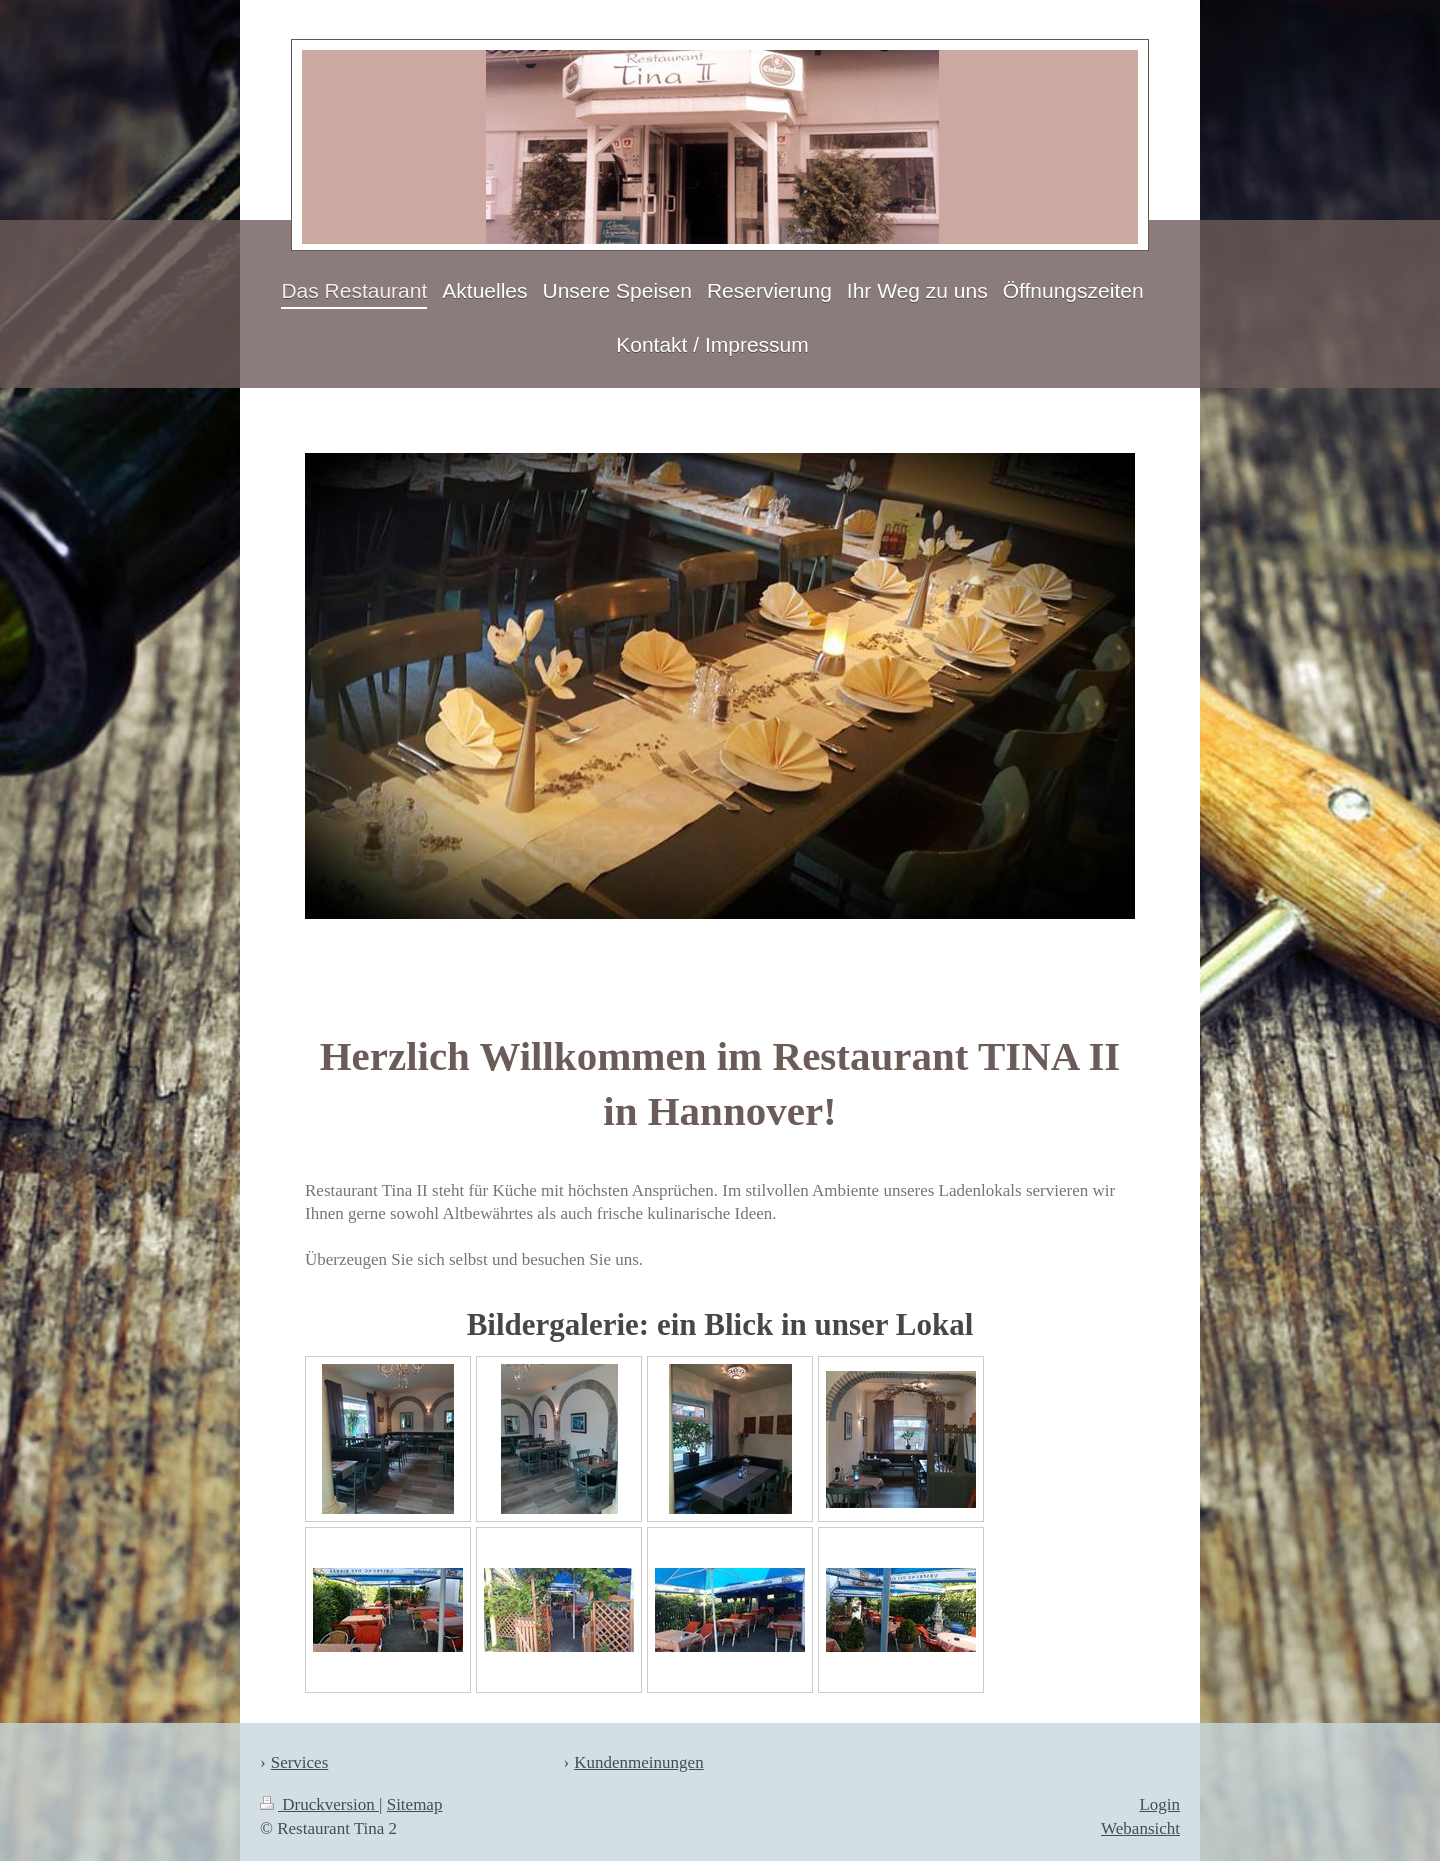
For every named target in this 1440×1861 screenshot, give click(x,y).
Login (1159, 1804)
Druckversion (319, 1804)
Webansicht (1140, 1828)
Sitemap (415, 1804)
